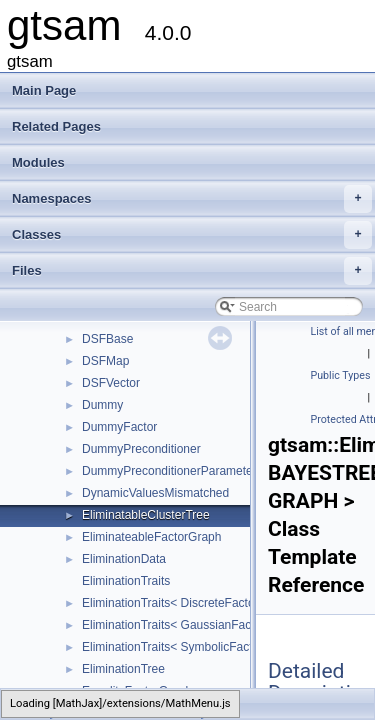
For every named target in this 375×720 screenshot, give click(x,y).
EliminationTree (123, 669)
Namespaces (192, 199)
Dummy (102, 405)
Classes (192, 235)
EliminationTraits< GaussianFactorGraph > (195, 625)
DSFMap (105, 361)
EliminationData (124, 559)
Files (192, 271)
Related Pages (56, 126)
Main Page (44, 90)
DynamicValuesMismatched (155, 493)
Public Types (341, 375)
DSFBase (107, 339)
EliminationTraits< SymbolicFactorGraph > (194, 647)
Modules (38, 162)
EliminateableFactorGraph (151, 537)
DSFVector (111, 383)
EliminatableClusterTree (146, 515)
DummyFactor (119, 427)
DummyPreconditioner (141, 449)
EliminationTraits (126, 581)
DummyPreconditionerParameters (172, 471)
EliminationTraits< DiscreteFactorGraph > (192, 603)
